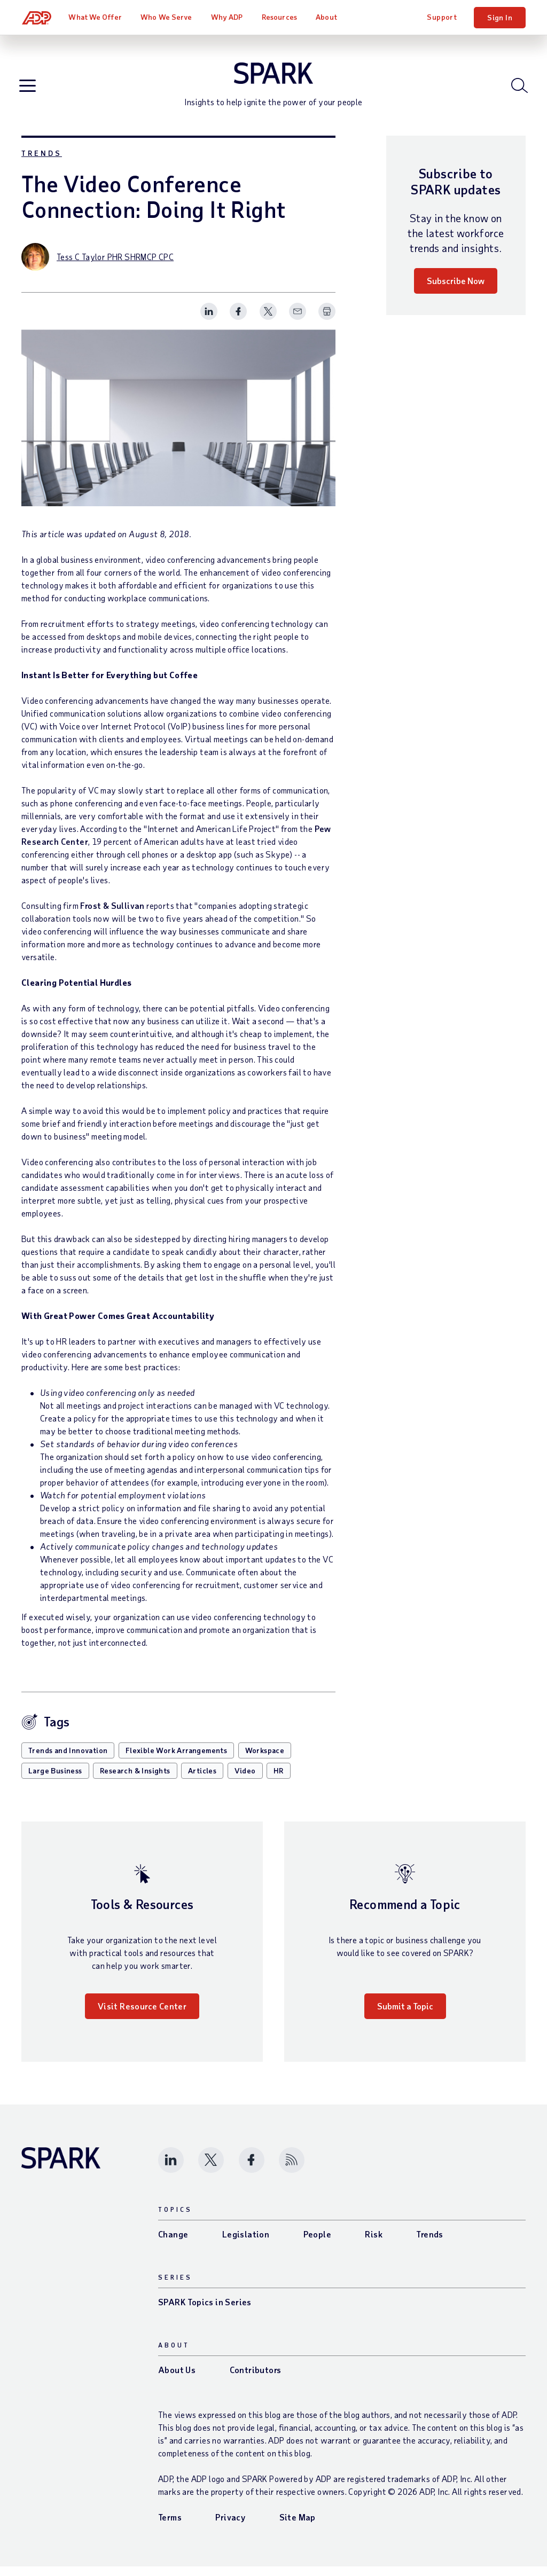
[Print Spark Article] (326, 320)
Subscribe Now (456, 290)
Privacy (230, 2527)
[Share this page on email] (297, 320)
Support (442, 16)
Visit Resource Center (142, 2015)
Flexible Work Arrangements (176, 1759)
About (327, 16)
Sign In (499, 17)
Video (245, 1780)
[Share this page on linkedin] (208, 320)
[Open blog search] (517, 90)
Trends (41, 162)
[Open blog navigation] (29, 91)
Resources (280, 16)
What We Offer (96, 16)
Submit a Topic (405, 2015)
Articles (202, 1780)
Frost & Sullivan (112, 915)
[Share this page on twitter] (268, 320)
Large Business (55, 1780)
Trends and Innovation (67, 1759)
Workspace (265, 1759)
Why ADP (228, 16)
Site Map (297, 2527)
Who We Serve (167, 16)
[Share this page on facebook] (238, 320)
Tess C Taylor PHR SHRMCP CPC (115, 266)
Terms (170, 2527)
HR (279, 1780)
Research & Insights (135, 1780)
